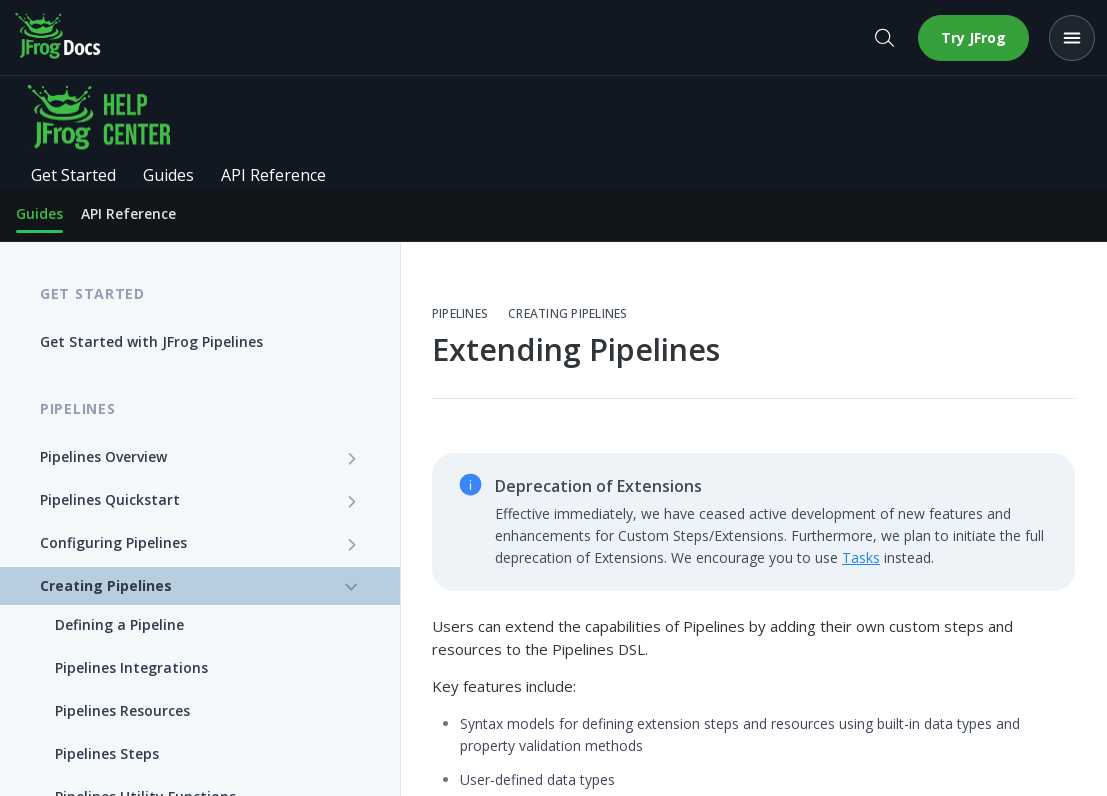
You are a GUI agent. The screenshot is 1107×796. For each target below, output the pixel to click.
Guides (39, 213)
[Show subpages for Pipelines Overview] (352, 458)
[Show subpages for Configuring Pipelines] (352, 544)
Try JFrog (973, 37)
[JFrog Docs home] (59, 38)
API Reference (128, 213)
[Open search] (884, 38)
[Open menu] (1072, 38)
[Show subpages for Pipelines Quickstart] (352, 501)
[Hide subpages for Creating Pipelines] (352, 587)
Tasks (861, 557)
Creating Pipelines (567, 314)
